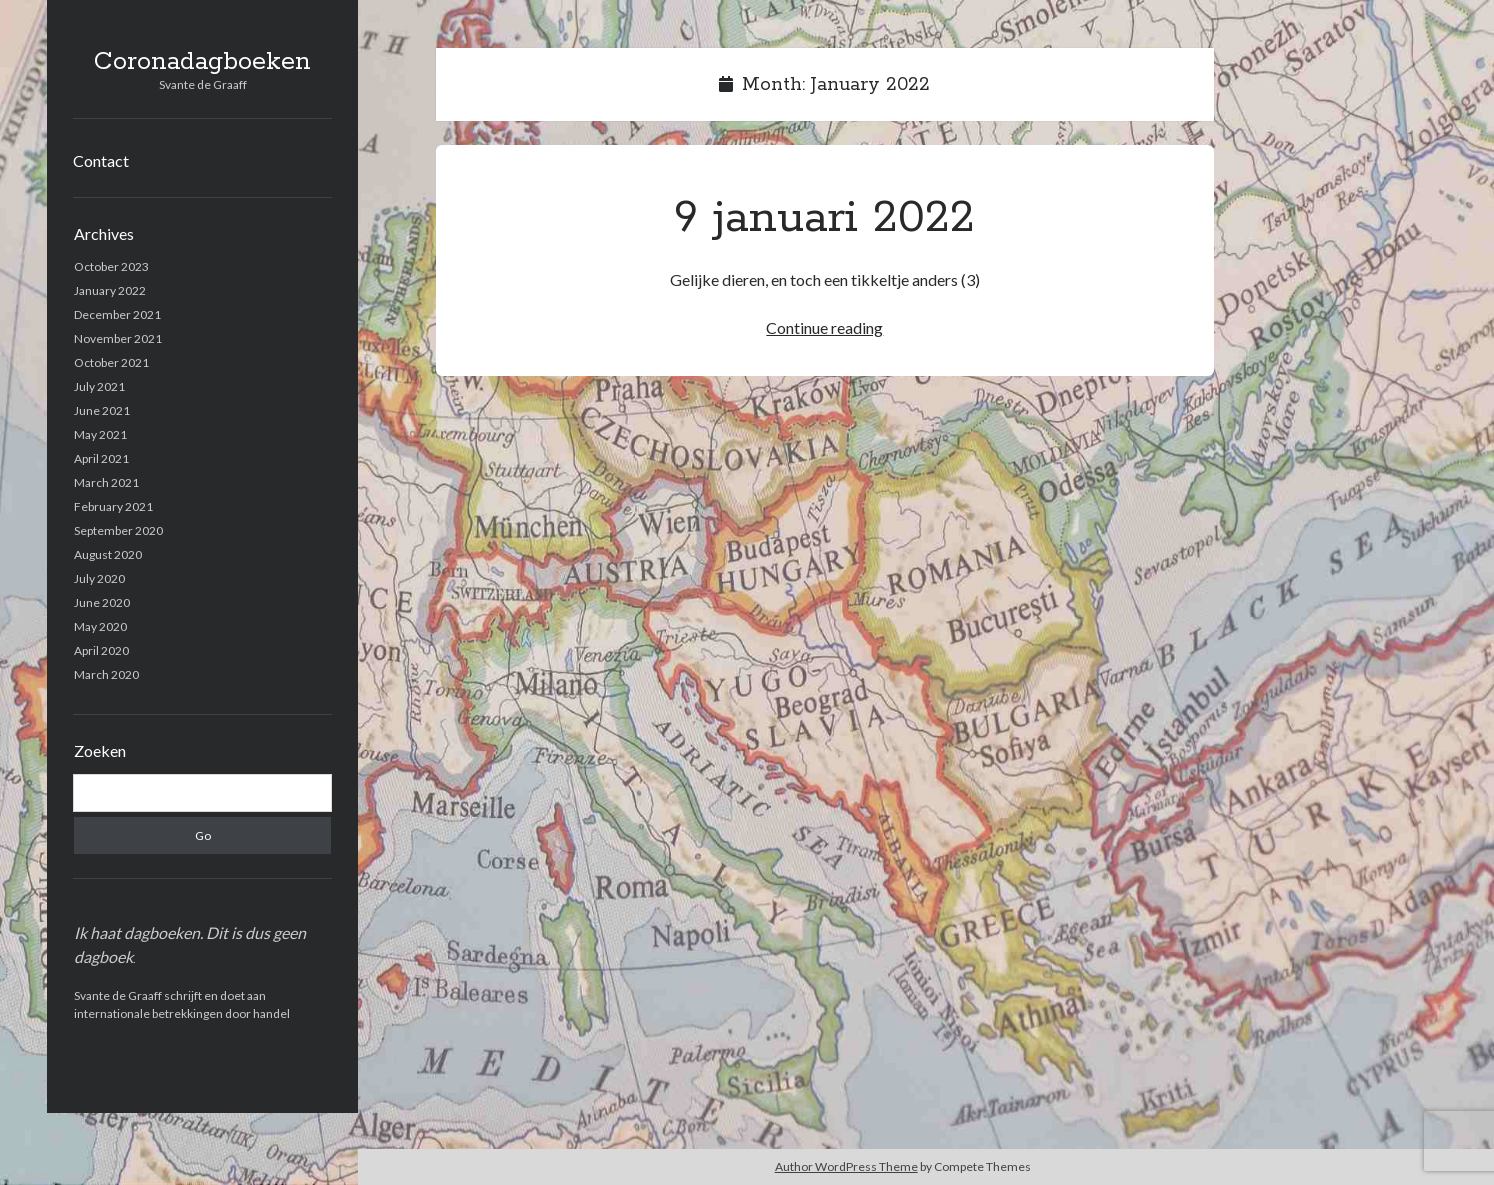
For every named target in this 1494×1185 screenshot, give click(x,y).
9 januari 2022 (824, 218)
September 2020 (118, 530)
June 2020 (102, 602)
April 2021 (101, 458)
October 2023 (111, 266)
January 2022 (110, 290)
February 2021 (113, 506)
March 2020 (106, 674)
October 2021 (111, 362)
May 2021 (100, 434)
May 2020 (100, 626)
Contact (101, 160)
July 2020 (99, 578)
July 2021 (99, 386)
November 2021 (118, 338)
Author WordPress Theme (846, 1166)
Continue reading (824, 327)
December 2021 (117, 314)
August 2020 (108, 554)
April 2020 (101, 650)
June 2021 (102, 410)
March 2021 (106, 482)
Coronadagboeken (202, 62)
